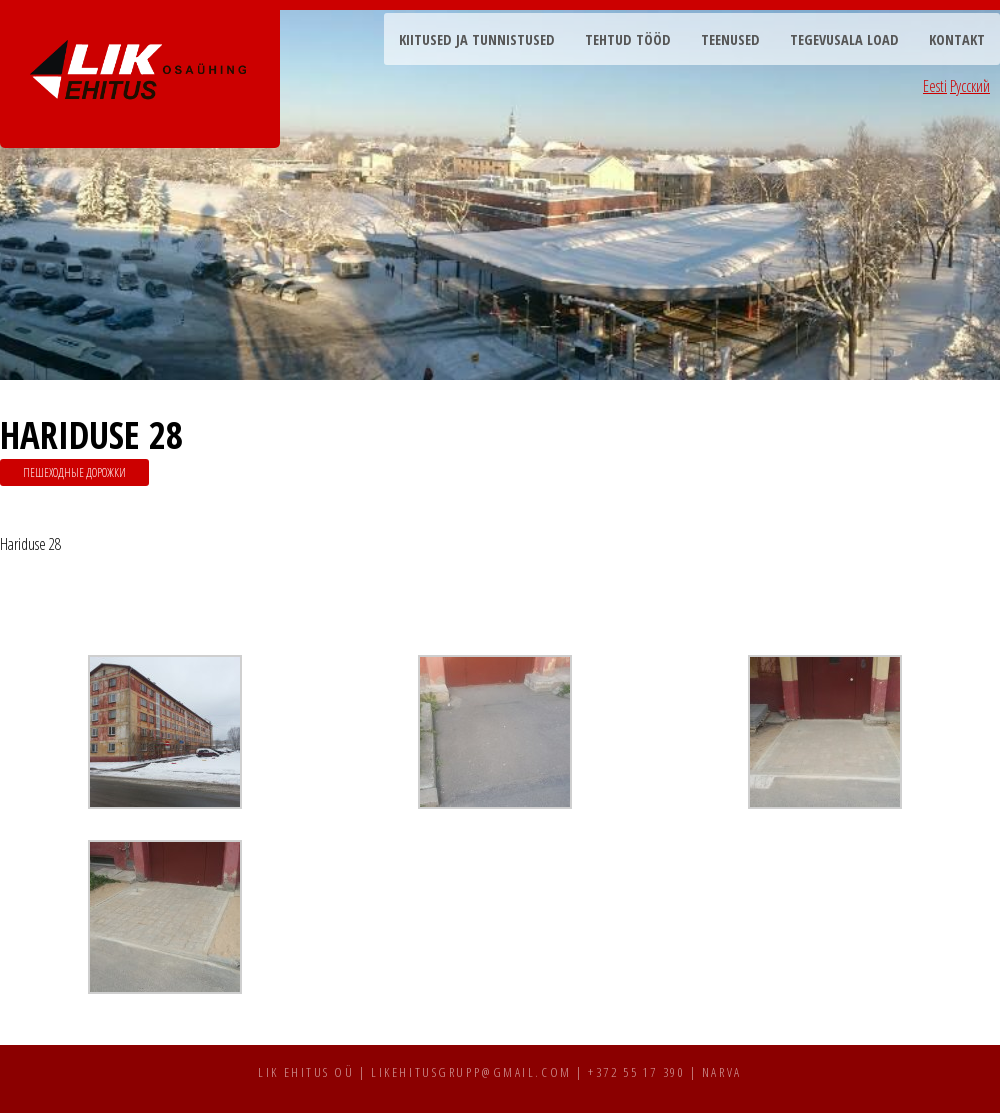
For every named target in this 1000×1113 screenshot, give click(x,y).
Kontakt (957, 39)
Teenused (730, 39)
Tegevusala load (844, 39)
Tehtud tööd (628, 39)
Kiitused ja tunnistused (477, 39)
